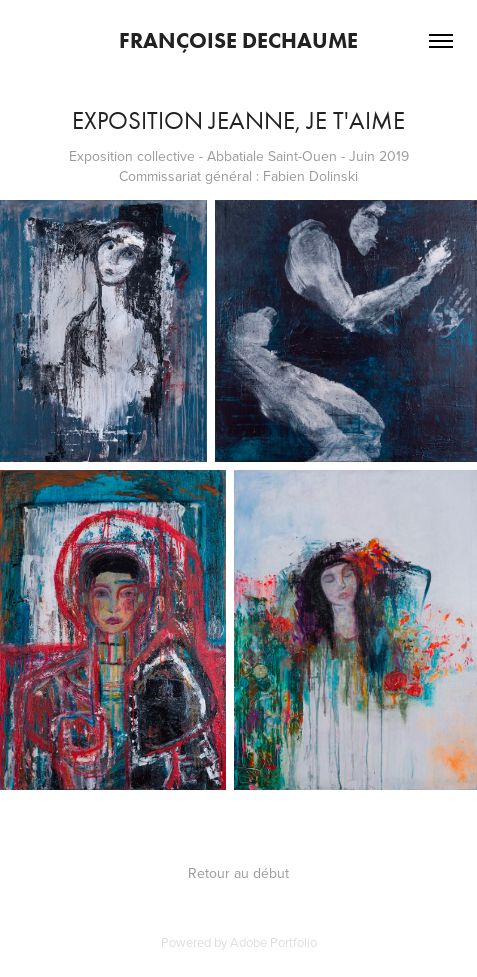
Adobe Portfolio (273, 942)
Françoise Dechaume (238, 40)
